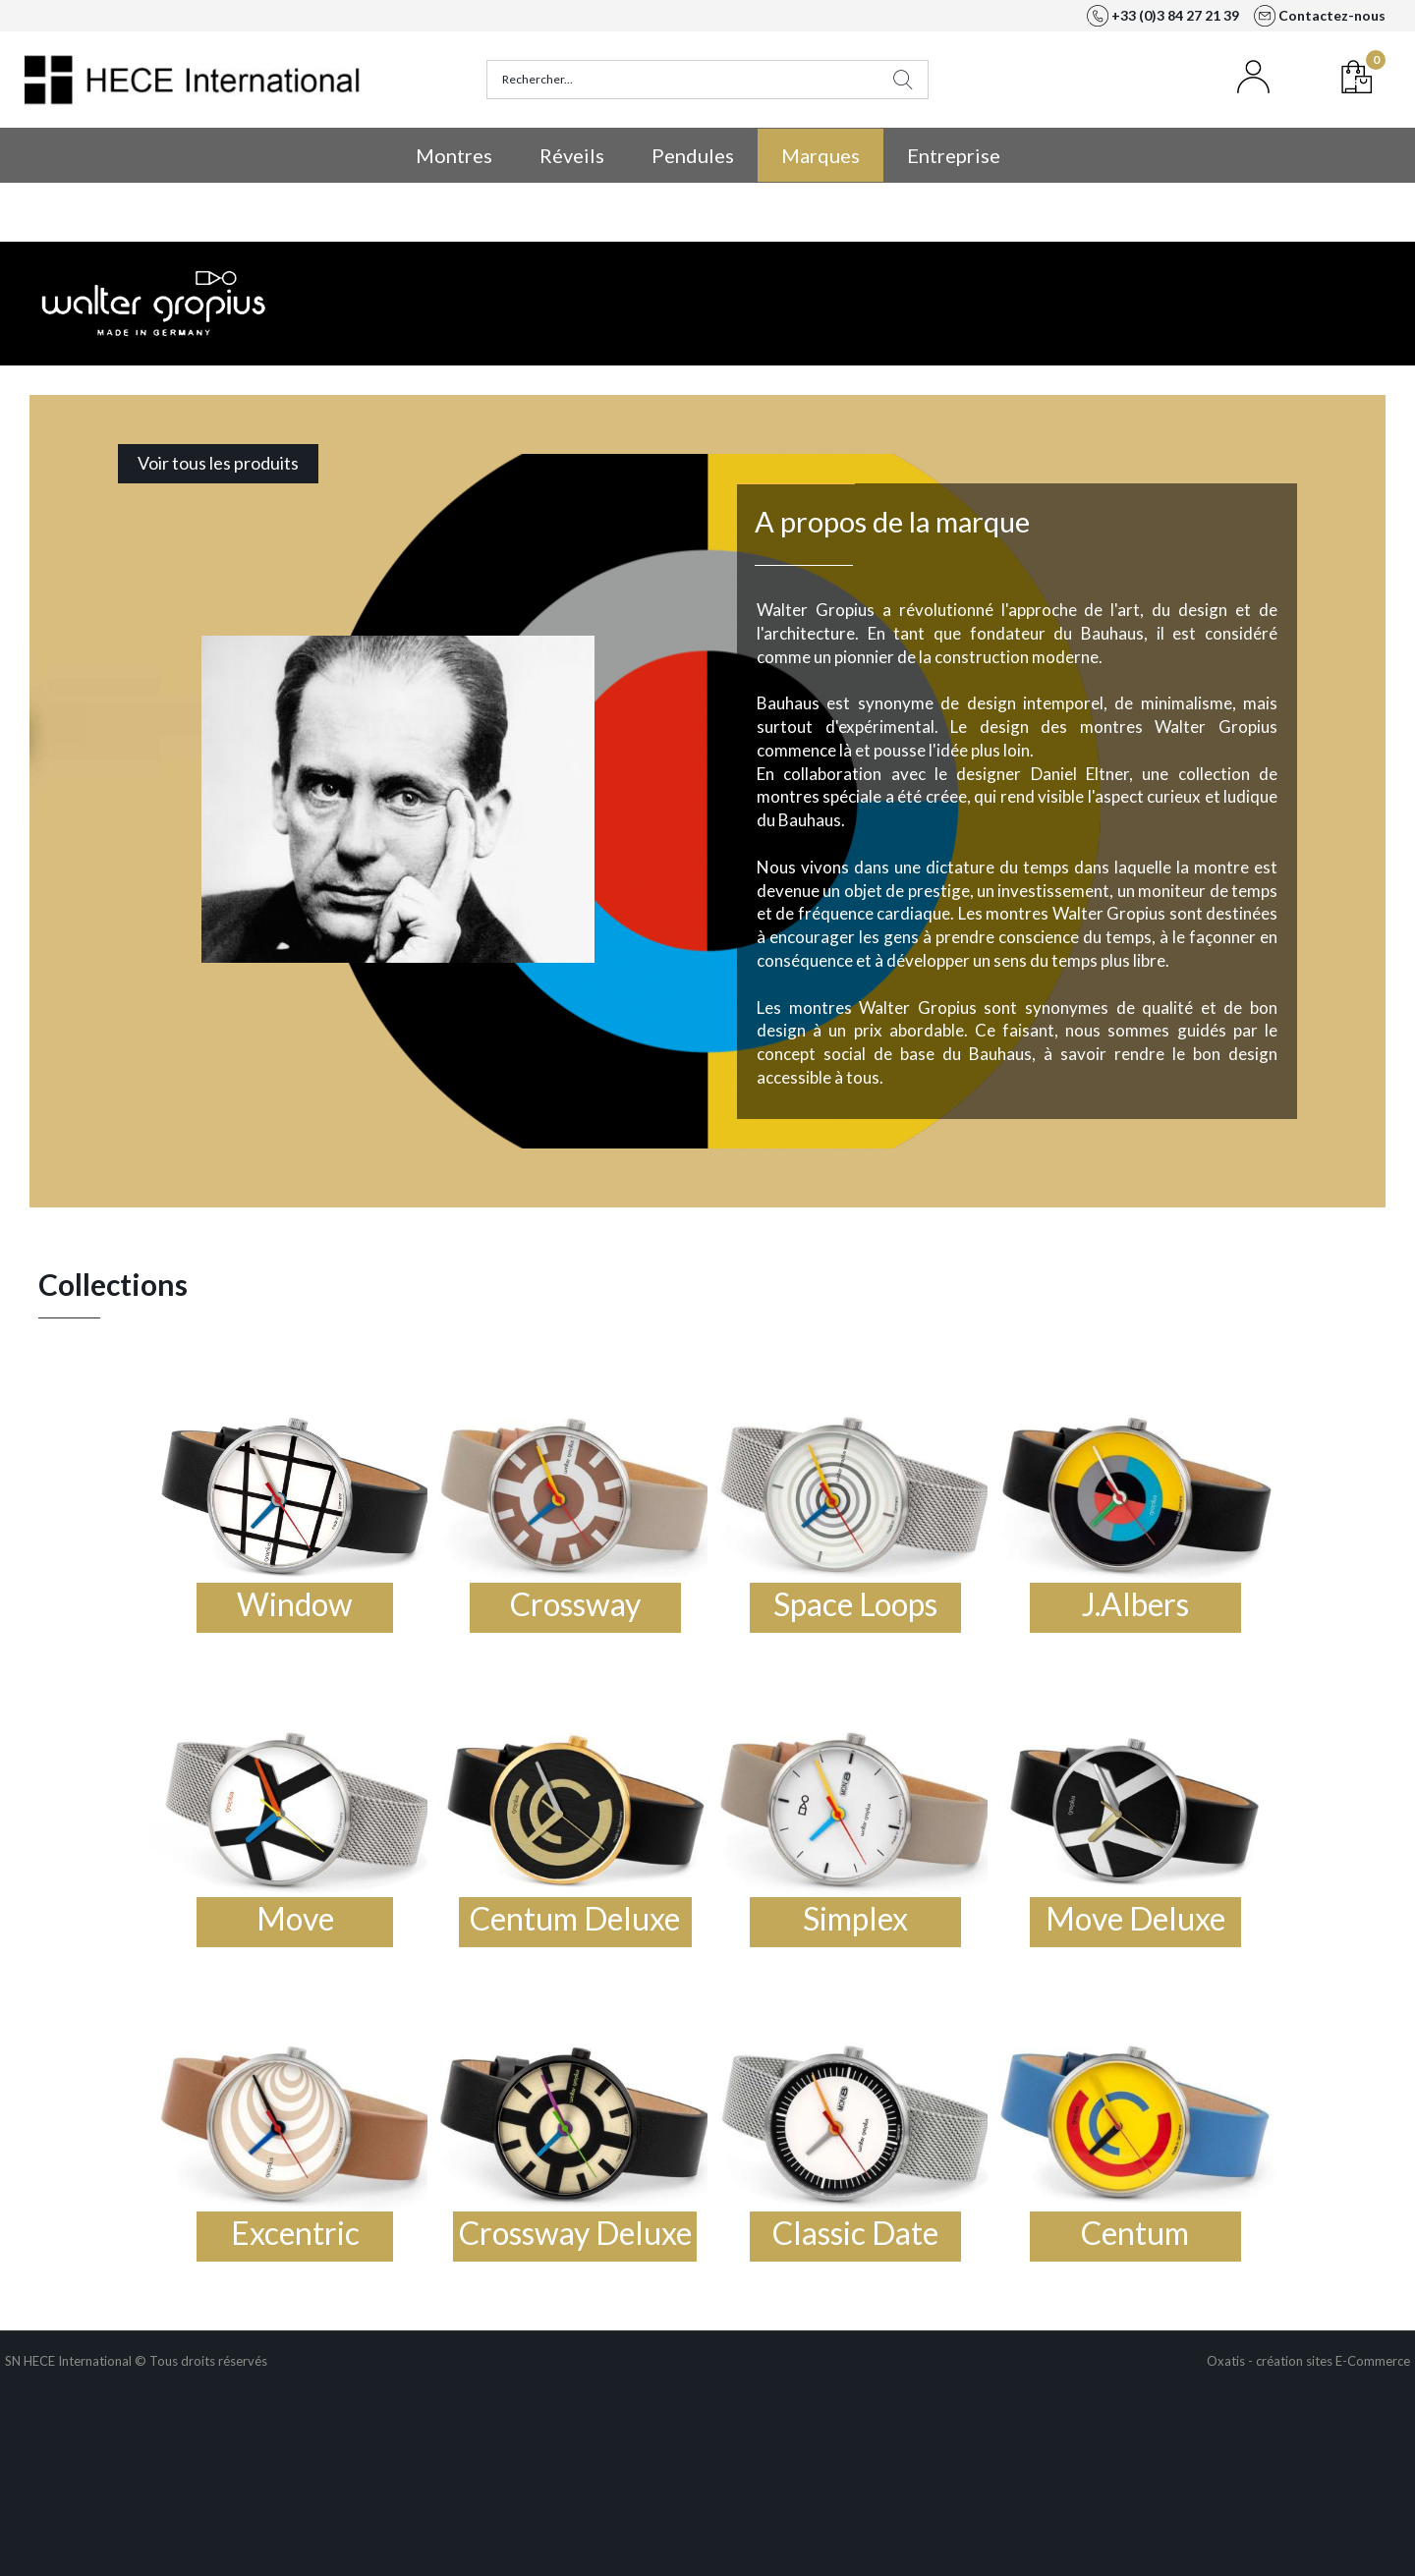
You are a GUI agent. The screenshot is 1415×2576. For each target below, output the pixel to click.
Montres (454, 155)
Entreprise (953, 155)
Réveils (571, 155)
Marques (820, 155)
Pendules (692, 155)
